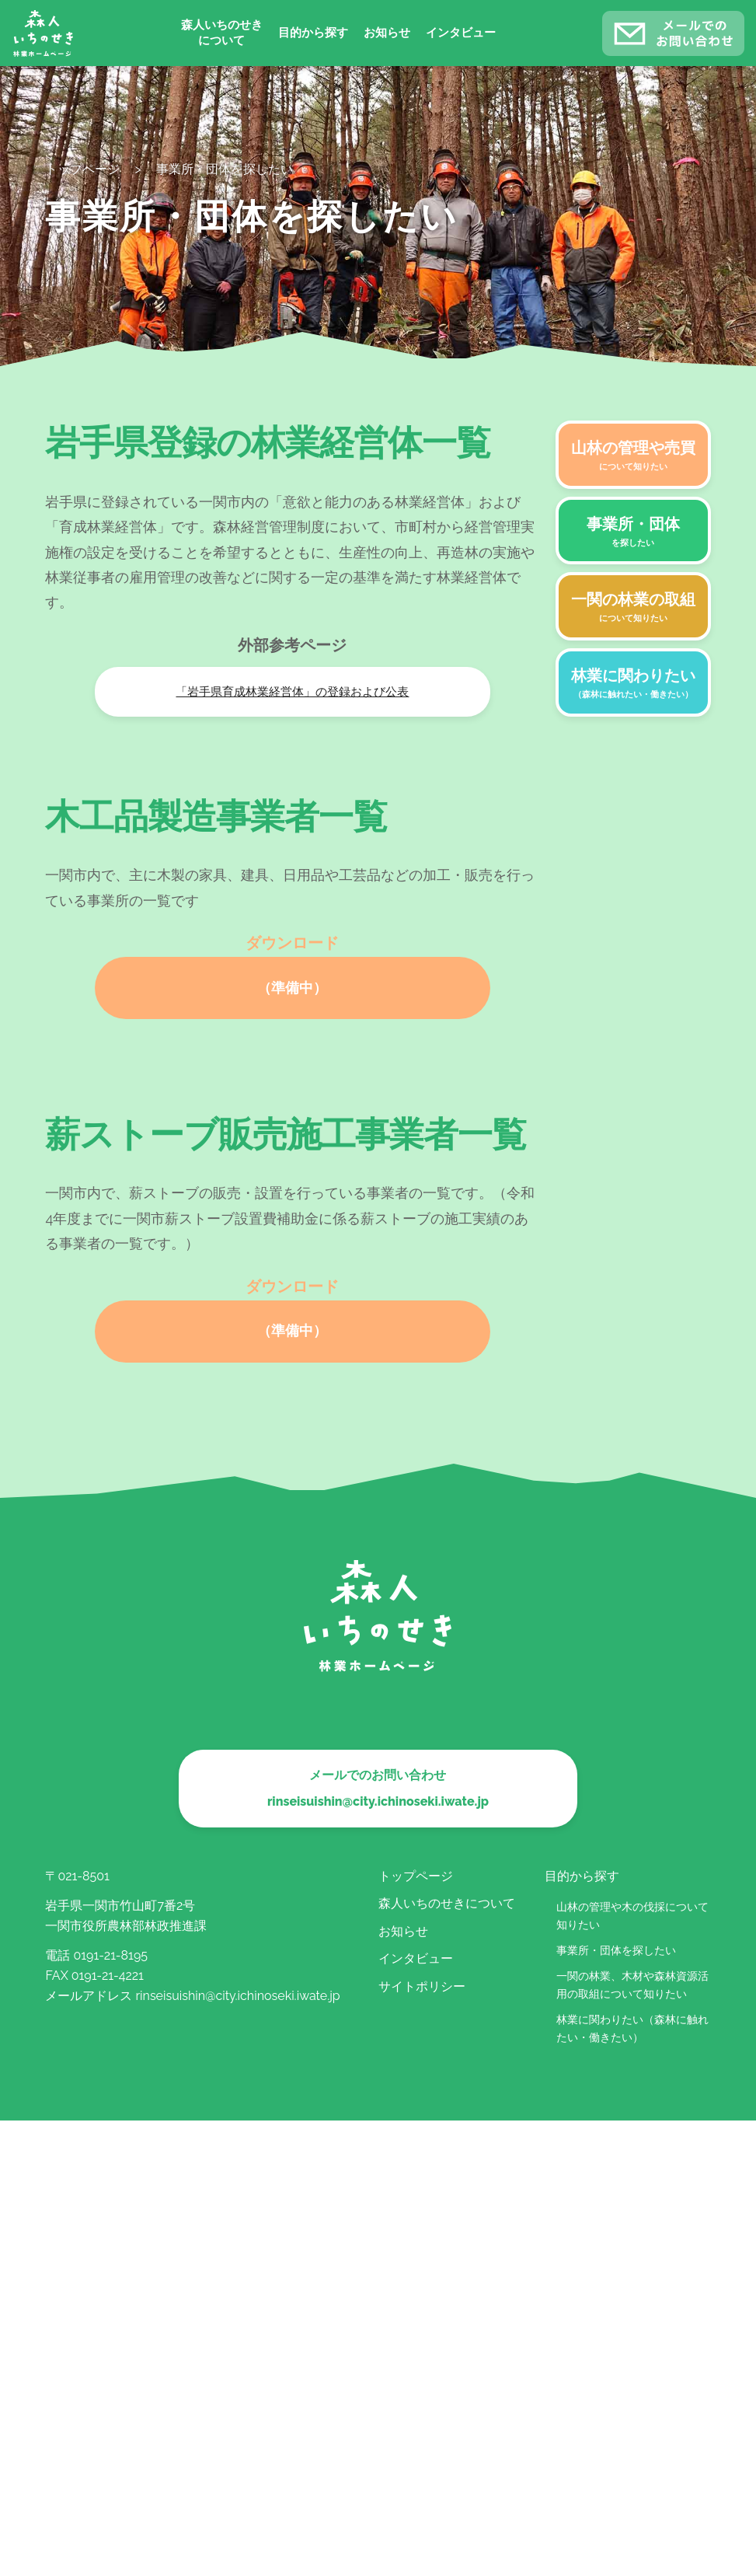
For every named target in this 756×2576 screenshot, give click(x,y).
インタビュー (461, 33)
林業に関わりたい (633, 684)
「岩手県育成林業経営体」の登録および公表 (292, 692)
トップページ (415, 1876)
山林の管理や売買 (633, 456)
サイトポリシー (421, 1986)
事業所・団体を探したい (616, 1949)
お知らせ (387, 33)
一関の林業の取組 (633, 608)
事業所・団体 (633, 532)
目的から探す (313, 33)
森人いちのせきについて (222, 32)
